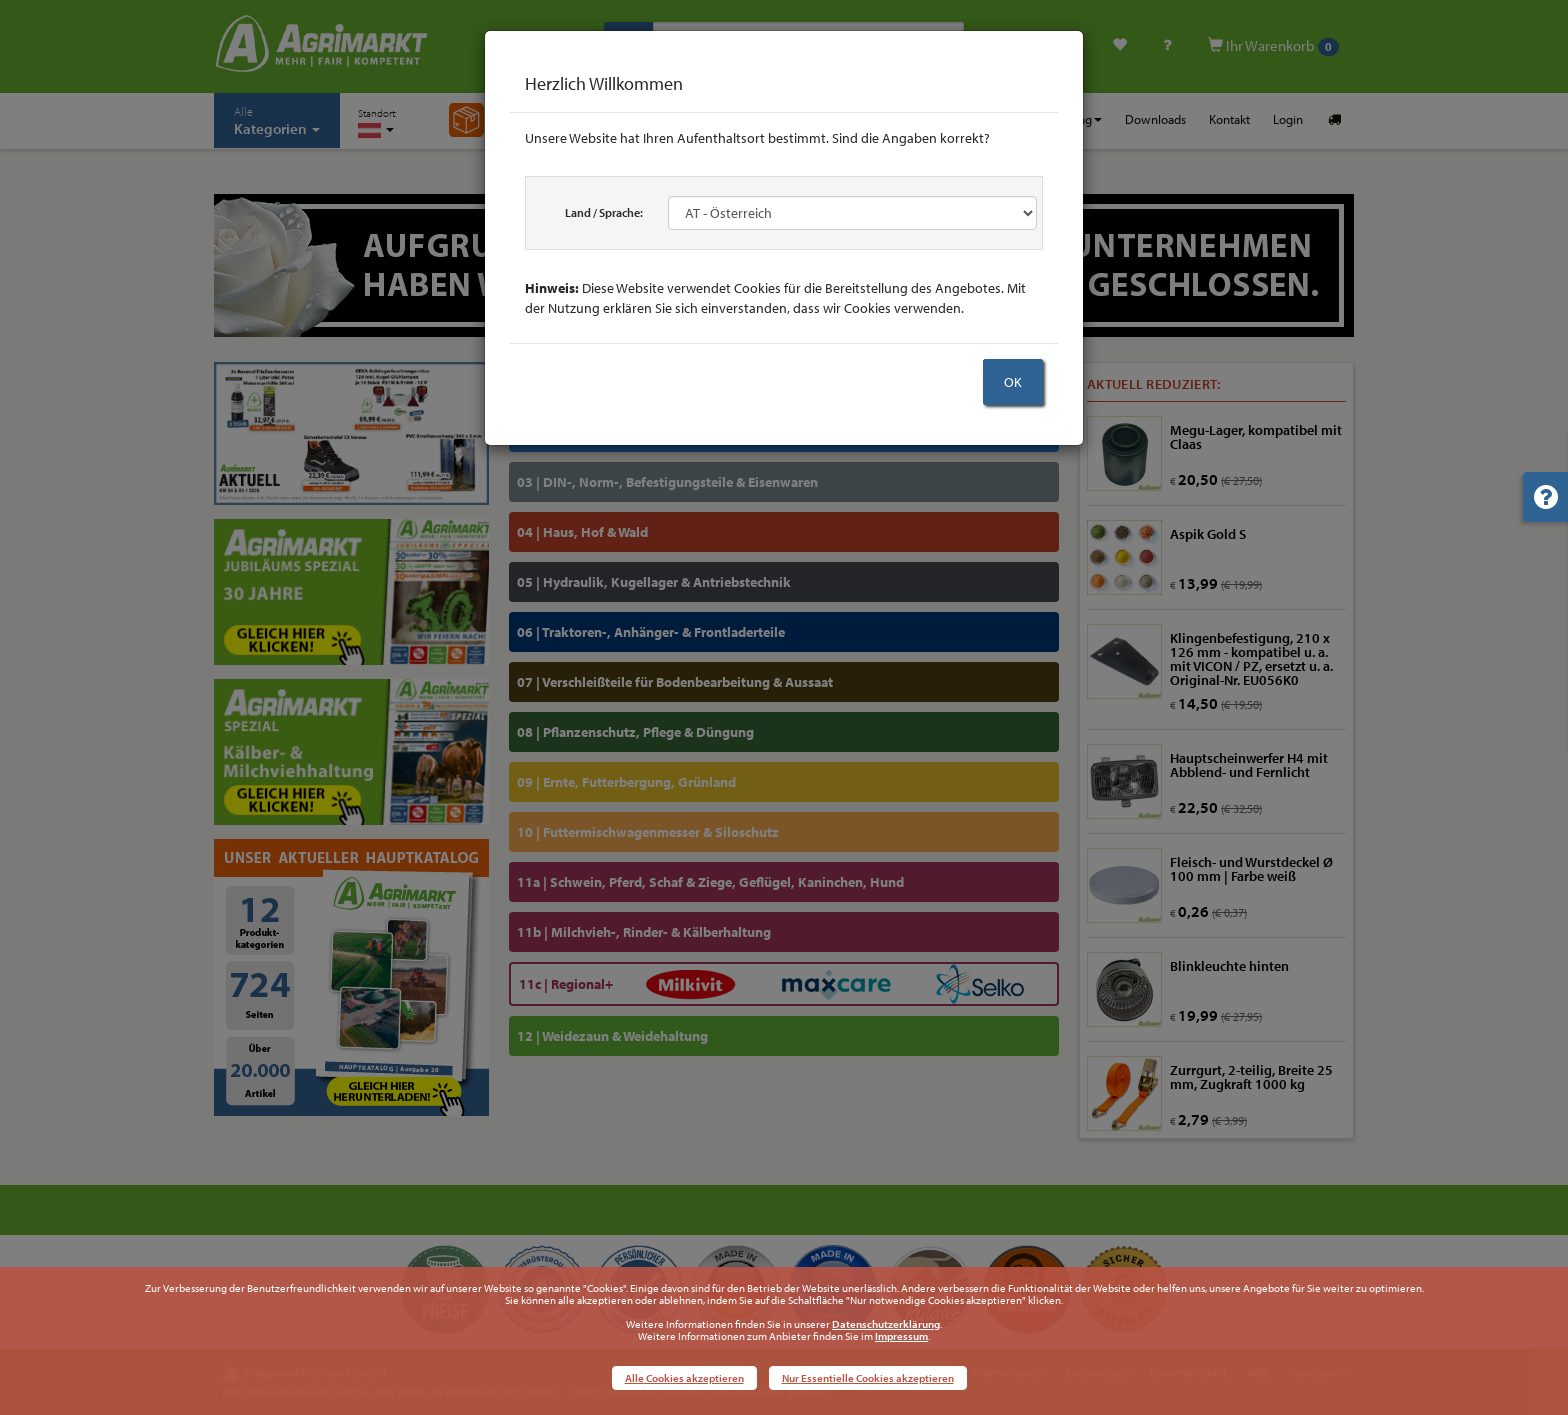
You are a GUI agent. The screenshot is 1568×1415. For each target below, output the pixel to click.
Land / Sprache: (604, 212)
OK (1013, 382)
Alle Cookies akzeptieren (684, 1378)
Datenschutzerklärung (886, 1324)
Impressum (901, 1336)
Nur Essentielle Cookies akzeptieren (868, 1378)
